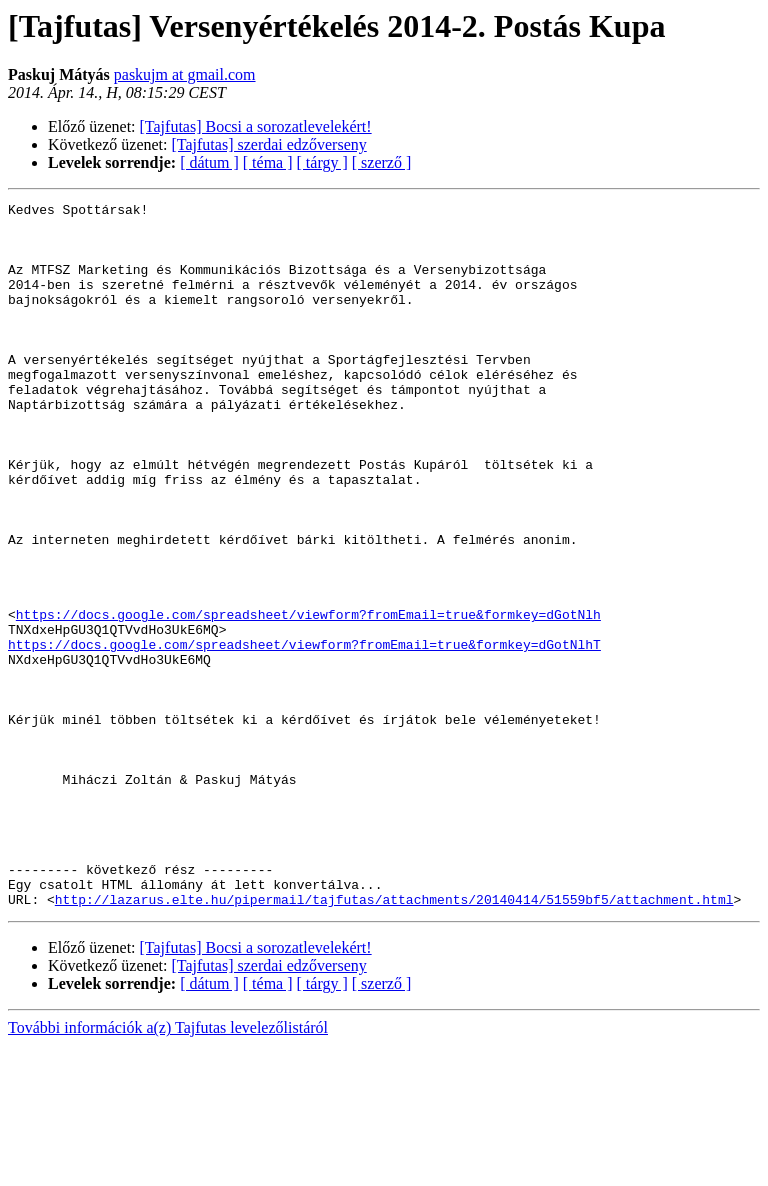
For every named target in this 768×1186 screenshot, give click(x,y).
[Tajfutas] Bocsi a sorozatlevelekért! (256, 126)
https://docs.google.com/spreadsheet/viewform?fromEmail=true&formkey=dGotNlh (308, 698)
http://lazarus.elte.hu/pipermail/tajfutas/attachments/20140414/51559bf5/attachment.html (394, 1040)
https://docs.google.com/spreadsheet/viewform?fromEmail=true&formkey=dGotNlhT (304, 734)
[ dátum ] (209, 162)
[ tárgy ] (322, 162)
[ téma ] (268, 162)
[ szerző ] (382, 162)
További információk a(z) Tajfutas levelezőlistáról (168, 1168)
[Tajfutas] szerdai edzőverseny (269, 144)
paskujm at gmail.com (185, 74)
